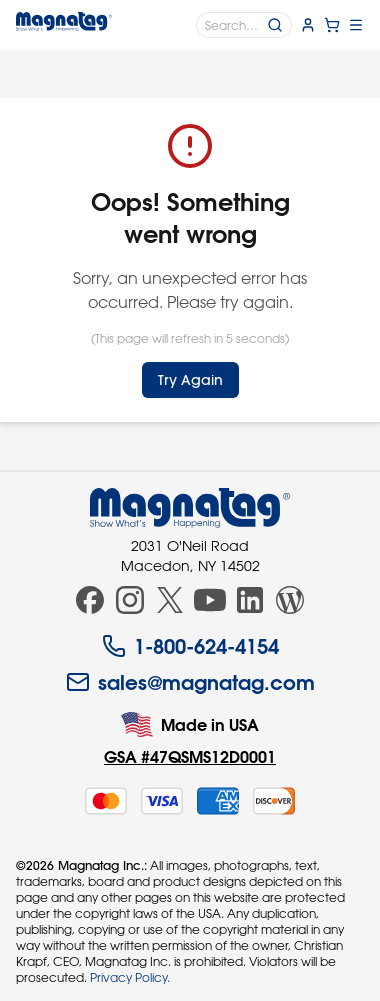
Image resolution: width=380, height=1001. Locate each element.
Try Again (190, 380)
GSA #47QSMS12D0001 (190, 756)
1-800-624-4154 (190, 646)
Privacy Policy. (130, 977)
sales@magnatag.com (190, 682)
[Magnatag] (190, 508)
